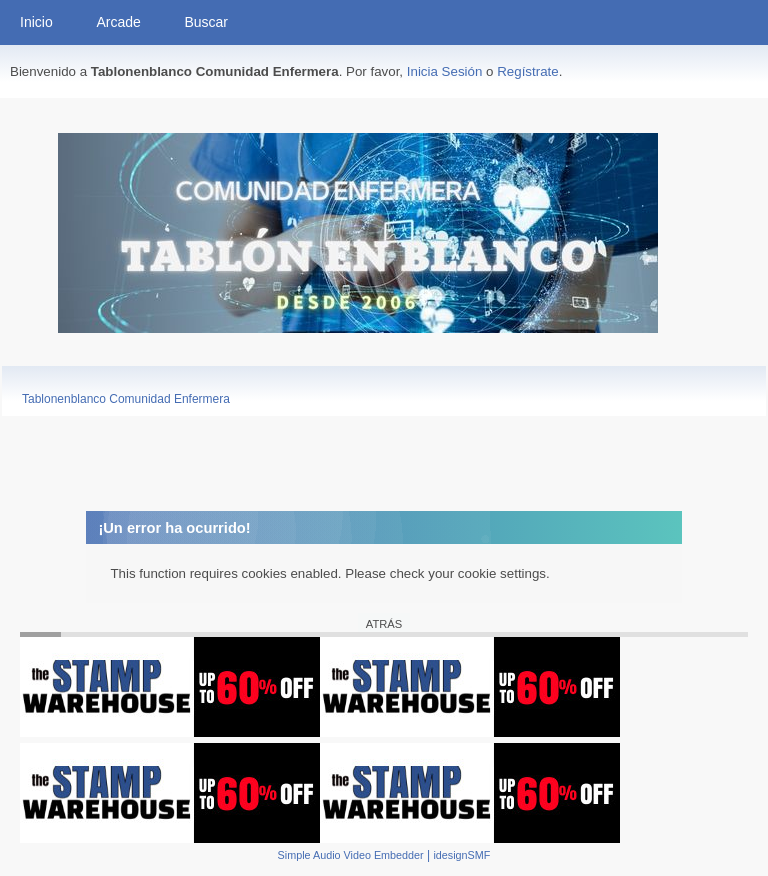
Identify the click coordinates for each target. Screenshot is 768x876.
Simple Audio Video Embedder (351, 855)
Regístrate (528, 71)
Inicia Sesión (445, 71)
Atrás (384, 624)
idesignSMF (461, 855)
